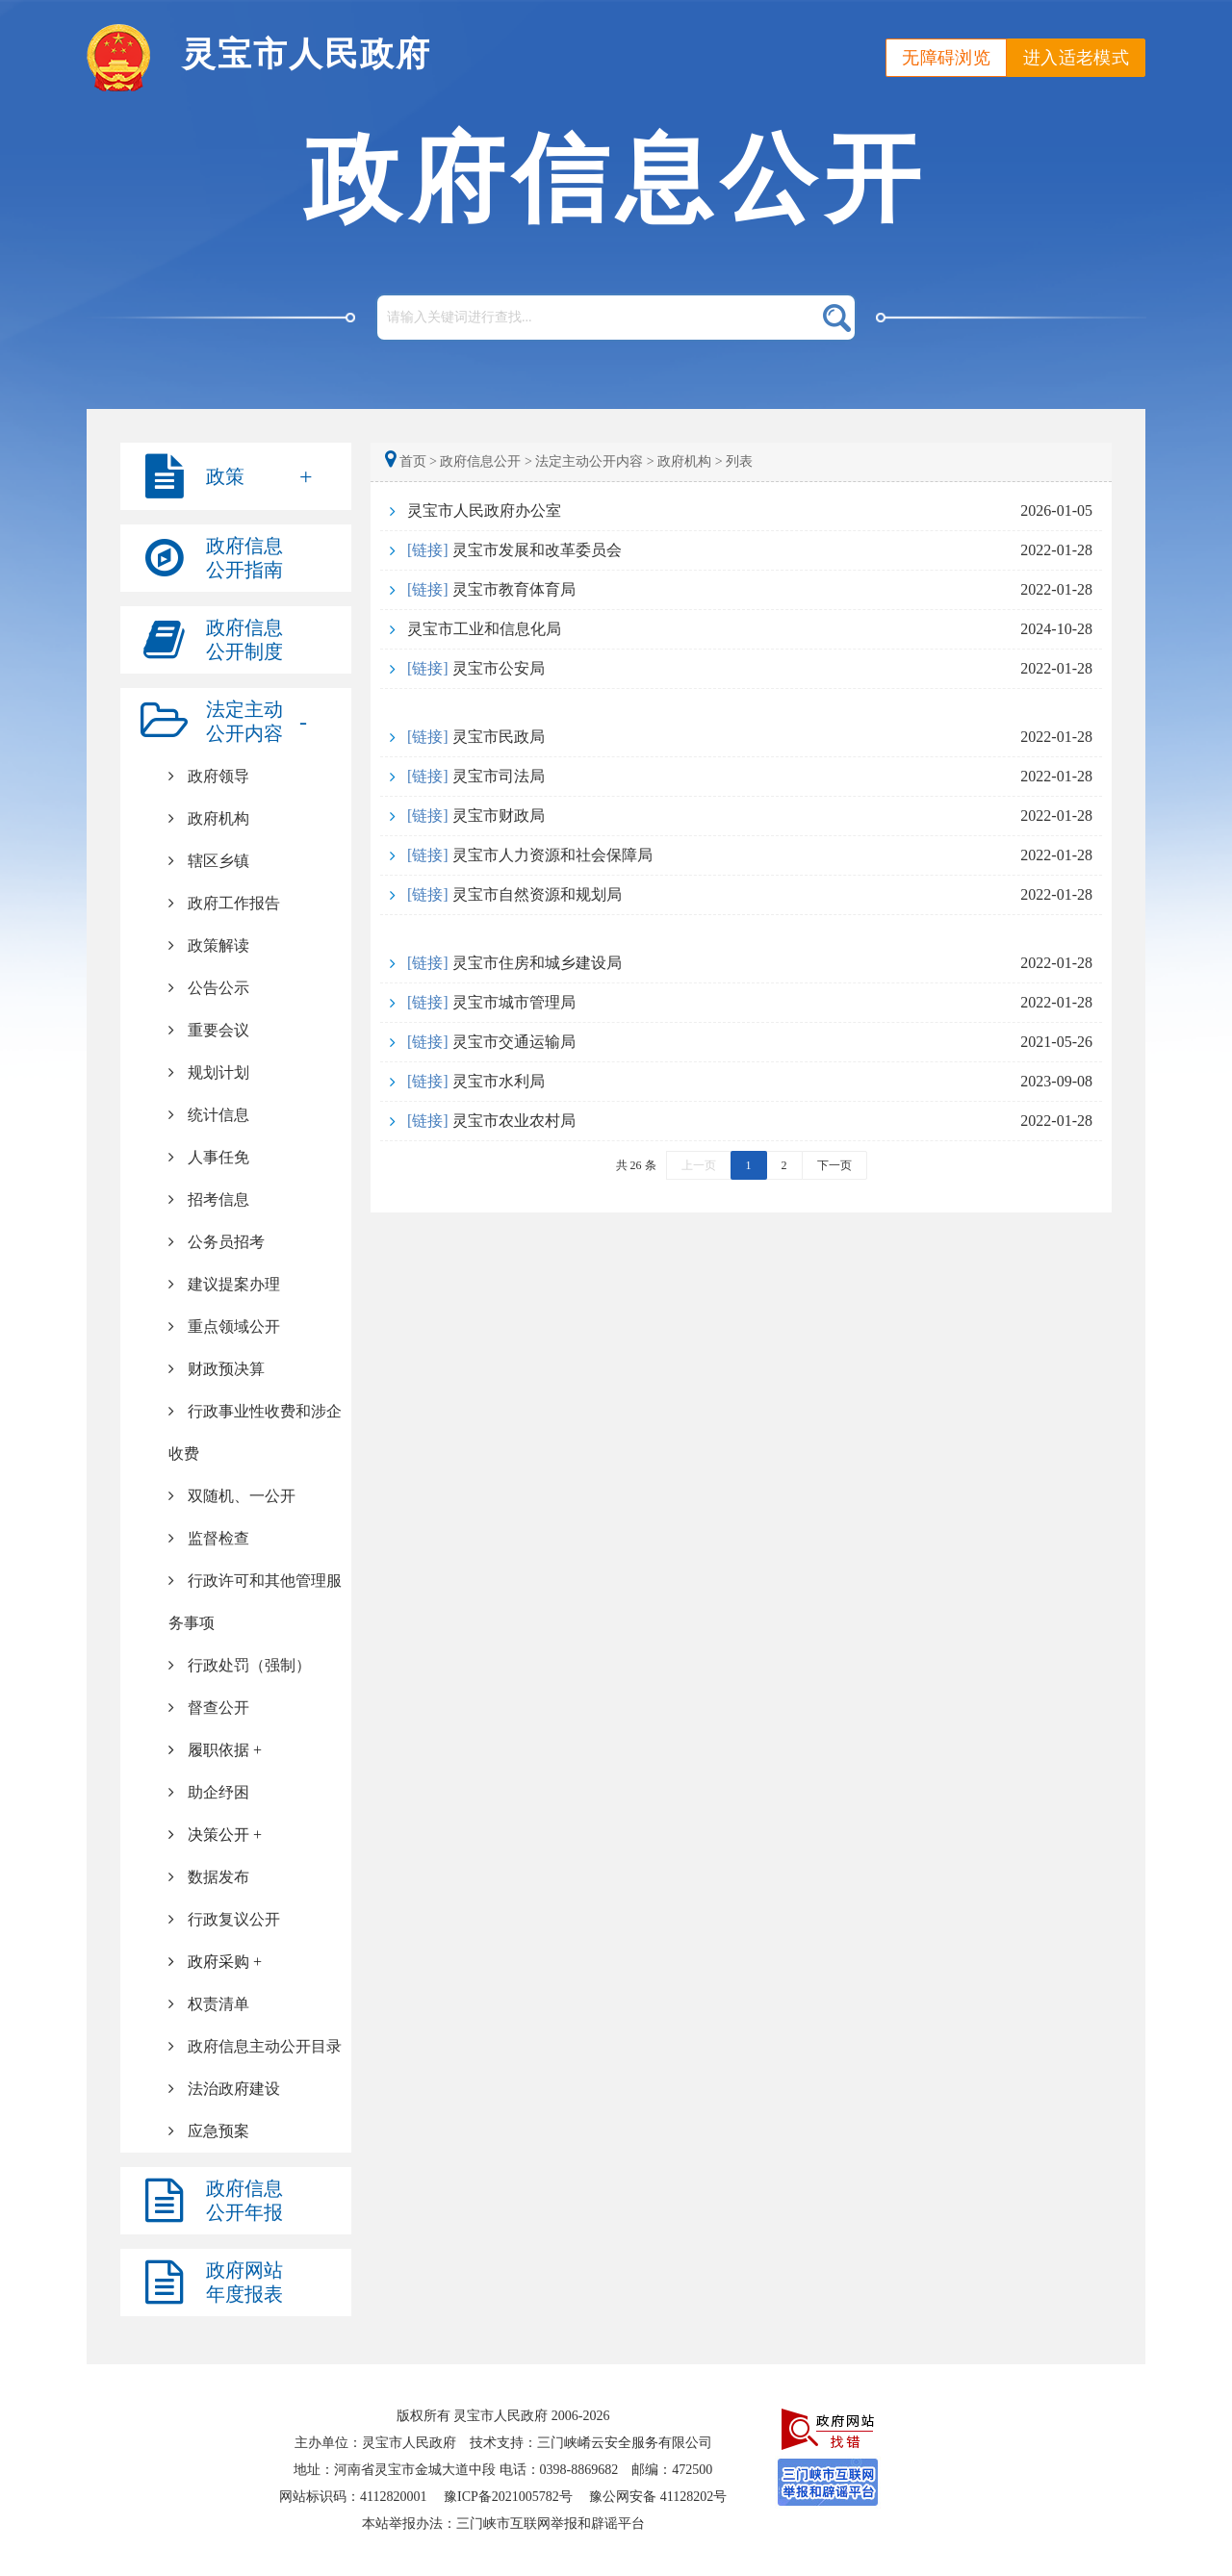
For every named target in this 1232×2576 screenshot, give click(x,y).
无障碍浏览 (946, 57)
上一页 (698, 1165)
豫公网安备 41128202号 (658, 2496)
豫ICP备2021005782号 (508, 2496)
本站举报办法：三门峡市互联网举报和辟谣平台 (503, 2523)
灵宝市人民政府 (306, 54)
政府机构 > (689, 461)
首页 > (412, 461)
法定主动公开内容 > (594, 461)
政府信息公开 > (485, 461)
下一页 (834, 1165)
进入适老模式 (1076, 57)
